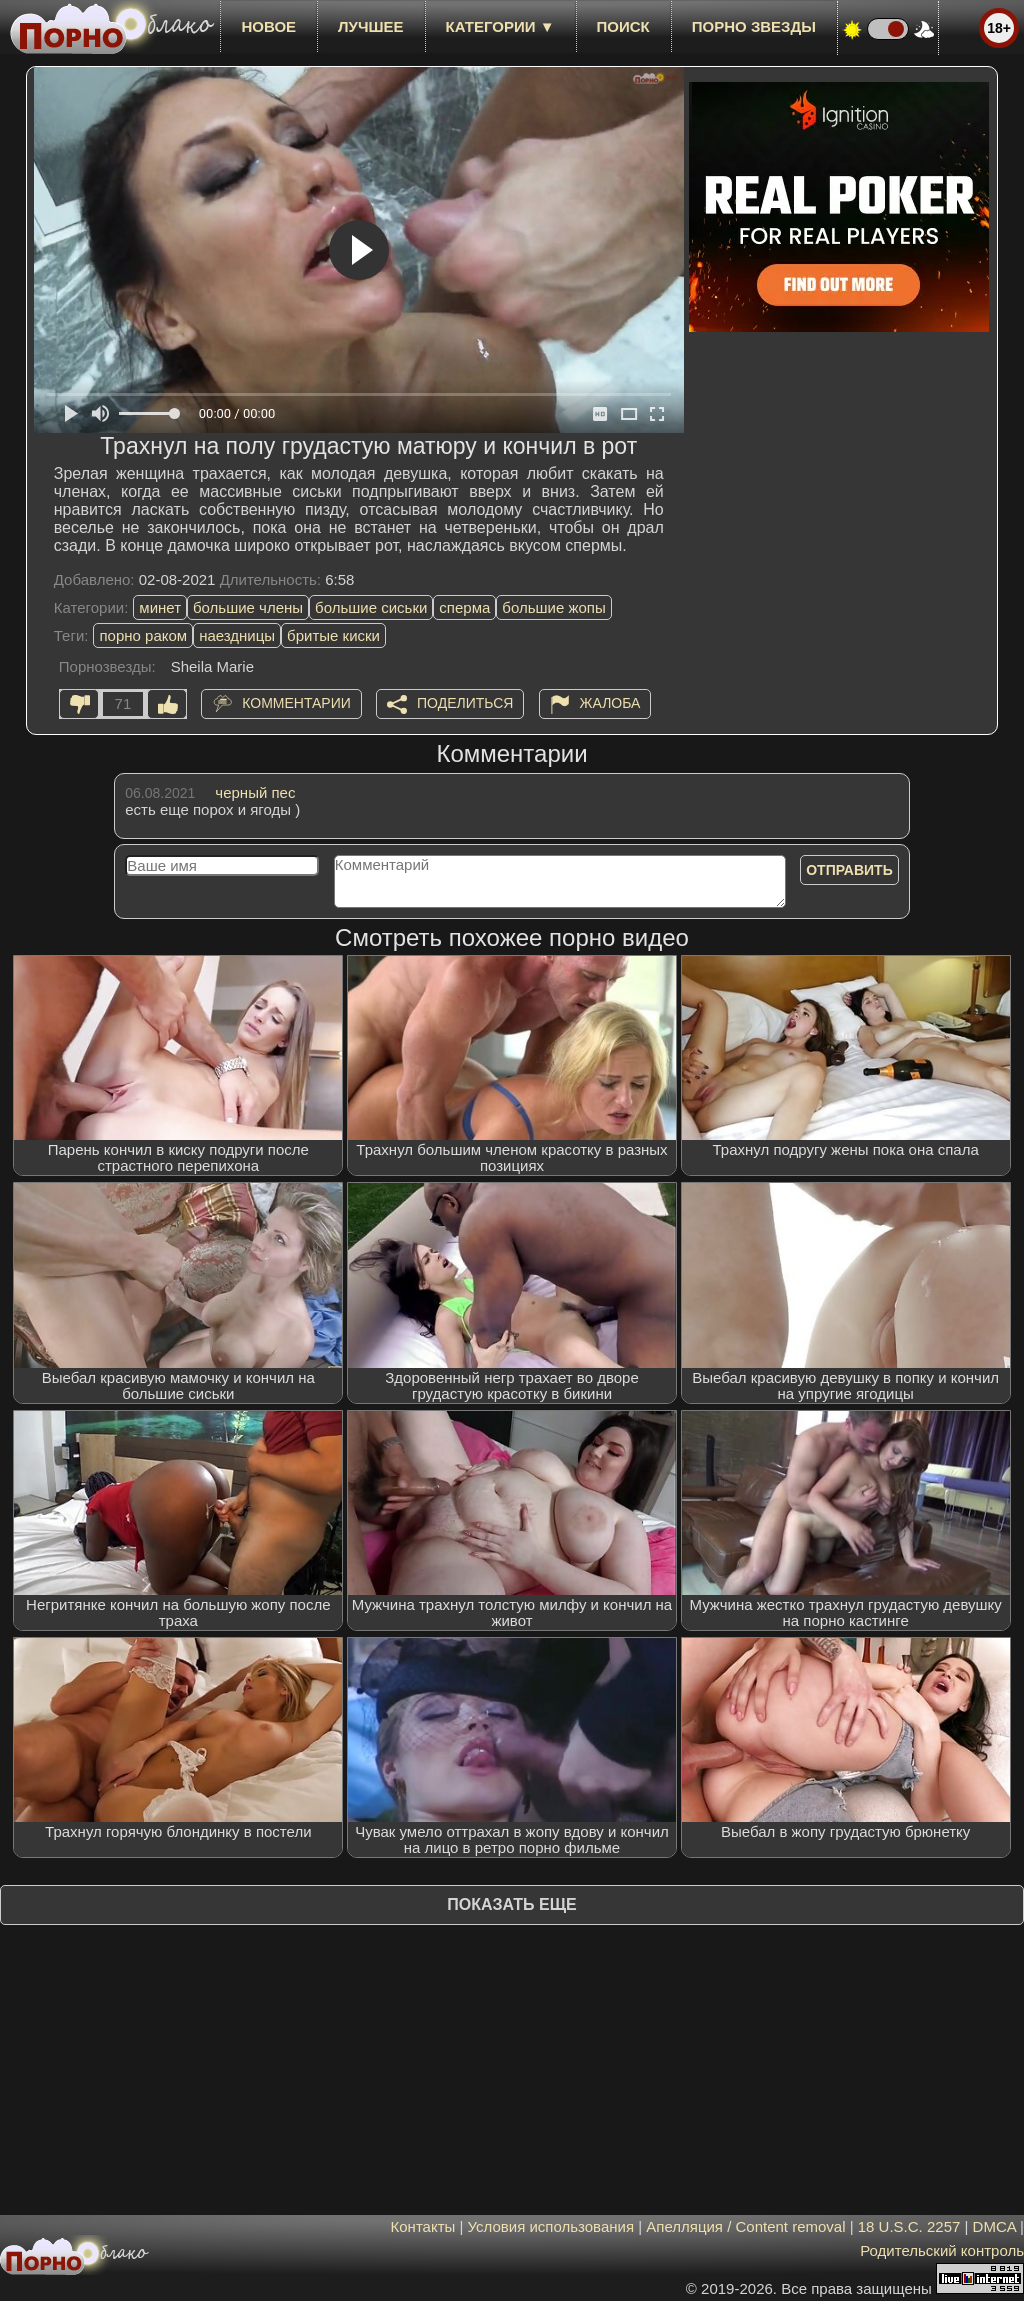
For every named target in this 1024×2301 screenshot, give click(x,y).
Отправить (849, 870)
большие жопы (553, 607)
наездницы (237, 635)
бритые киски (333, 635)
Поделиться (465, 703)
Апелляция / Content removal (745, 2226)
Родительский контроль (942, 2250)
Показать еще (511, 1904)
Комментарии (296, 703)
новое (268, 26)
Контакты (423, 2226)
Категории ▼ (500, 26)
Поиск (623, 26)
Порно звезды (754, 26)
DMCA (994, 2226)
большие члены (248, 607)
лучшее (370, 26)
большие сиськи (371, 607)
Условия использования (551, 2226)
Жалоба (610, 703)
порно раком (143, 635)
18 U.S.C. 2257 (909, 2226)
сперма (464, 607)
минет (160, 607)
